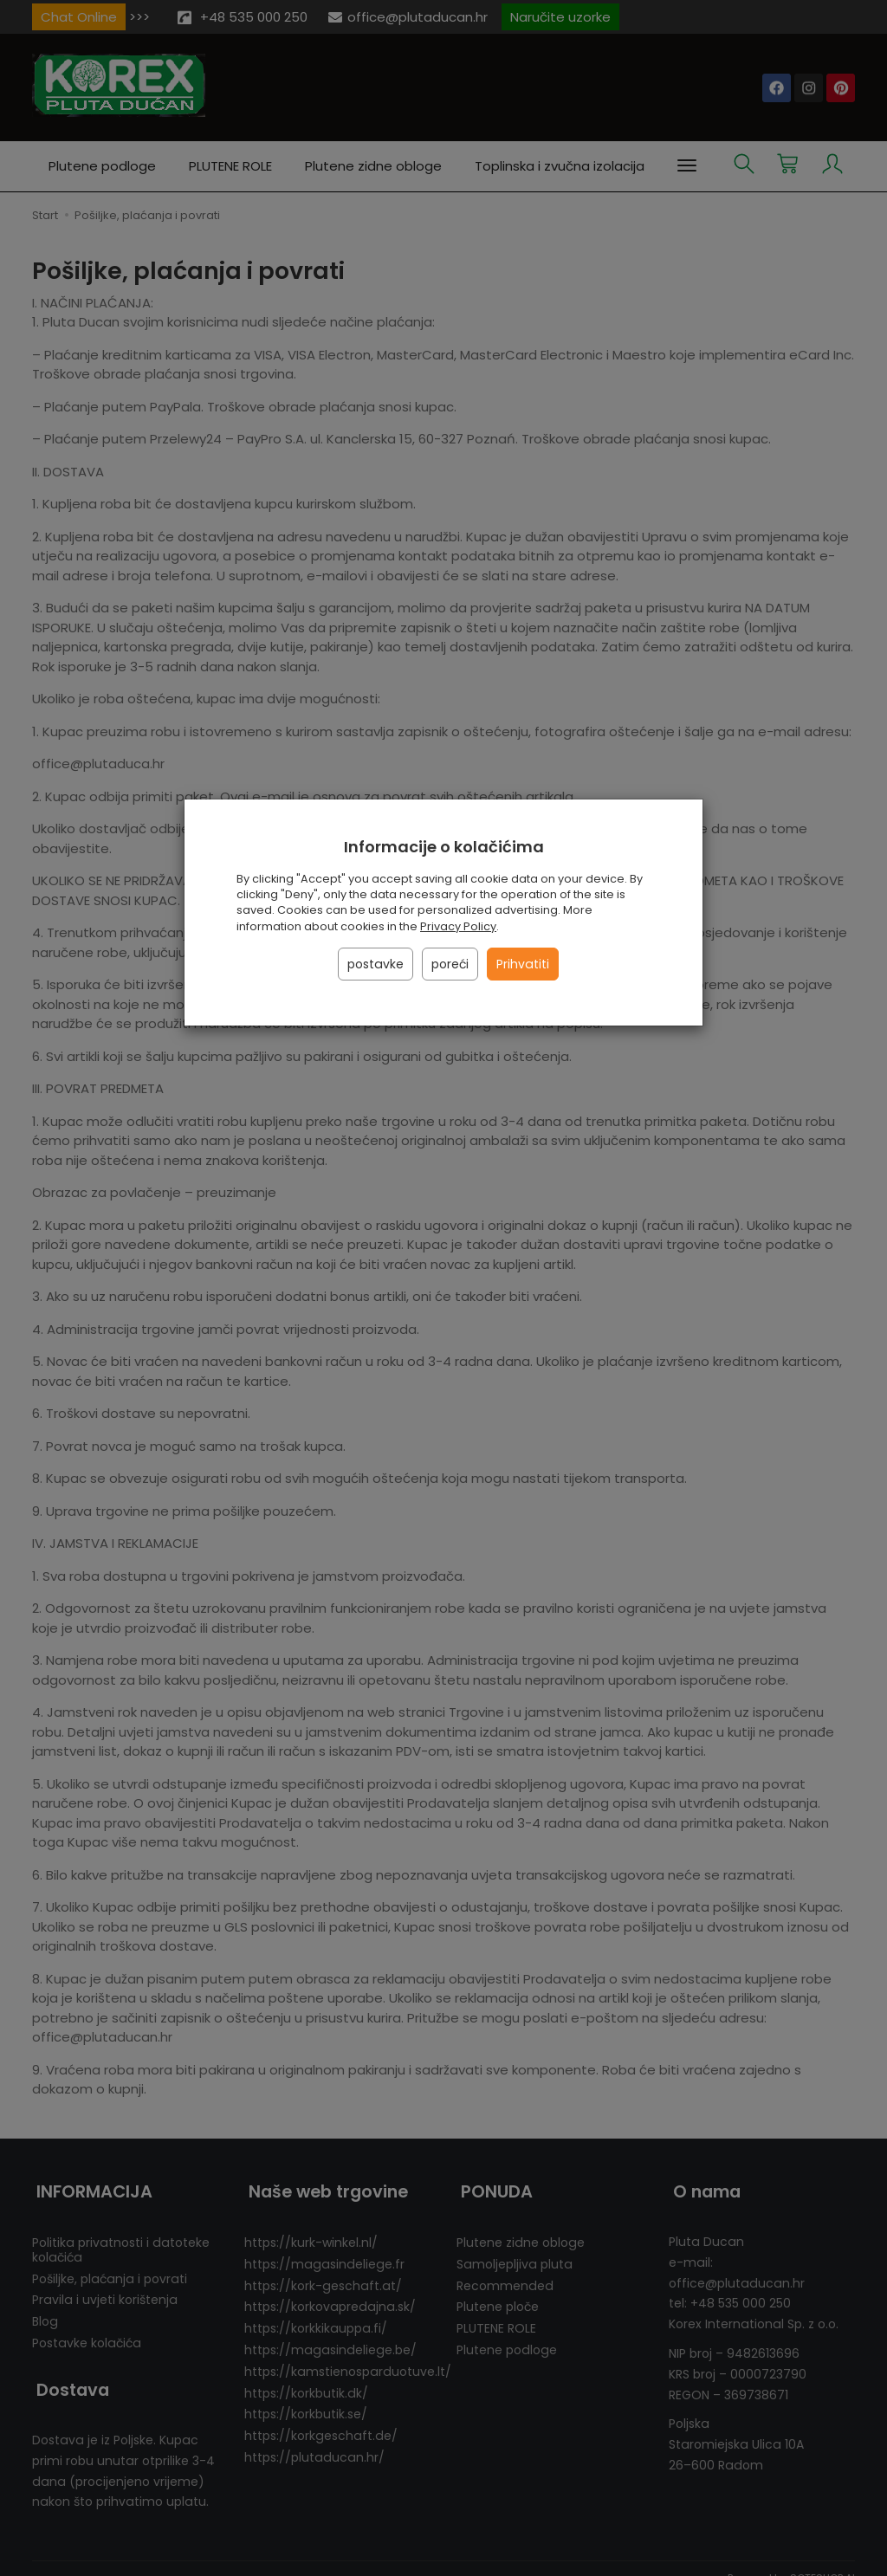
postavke (375, 964)
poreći (450, 964)
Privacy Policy (458, 926)
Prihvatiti (522, 964)
